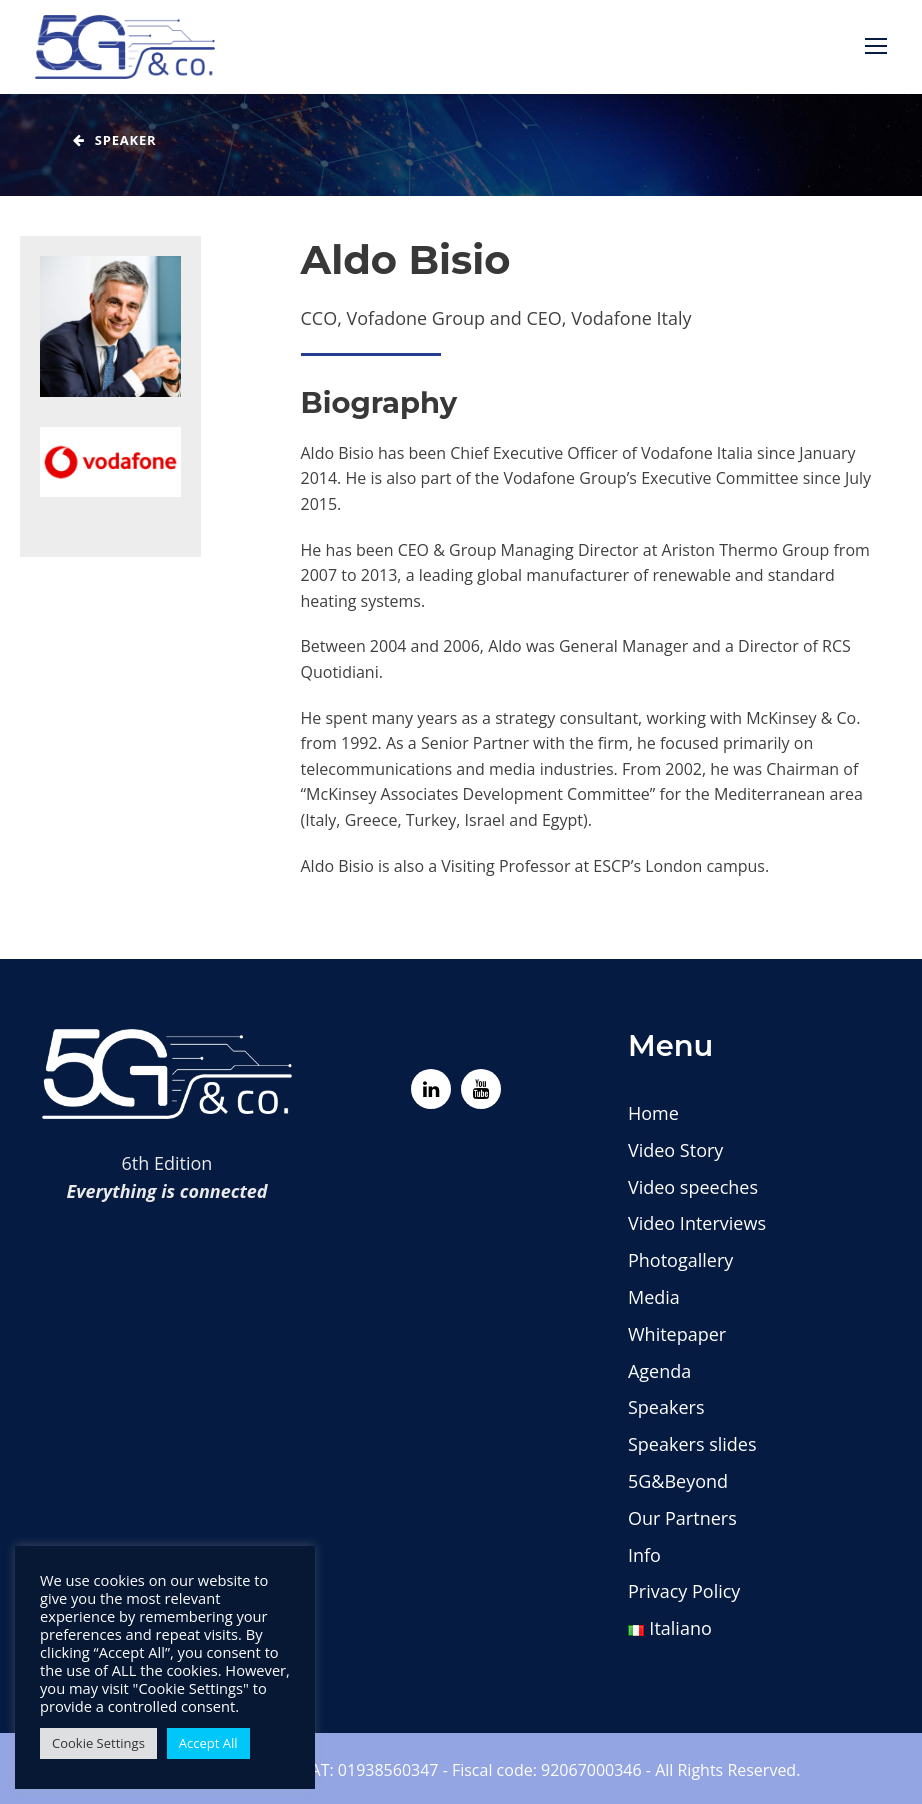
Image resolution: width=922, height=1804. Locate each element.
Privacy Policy (684, 1591)
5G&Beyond (678, 1481)
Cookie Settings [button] (98, 1743)
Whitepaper (677, 1334)
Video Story (675, 1150)
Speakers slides (692, 1444)
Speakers (666, 1407)
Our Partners (682, 1518)
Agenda (659, 1371)
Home (653, 1113)
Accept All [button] (208, 1743)
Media (654, 1297)
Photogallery (680, 1260)
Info (644, 1555)
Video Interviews (697, 1223)
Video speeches (693, 1187)
